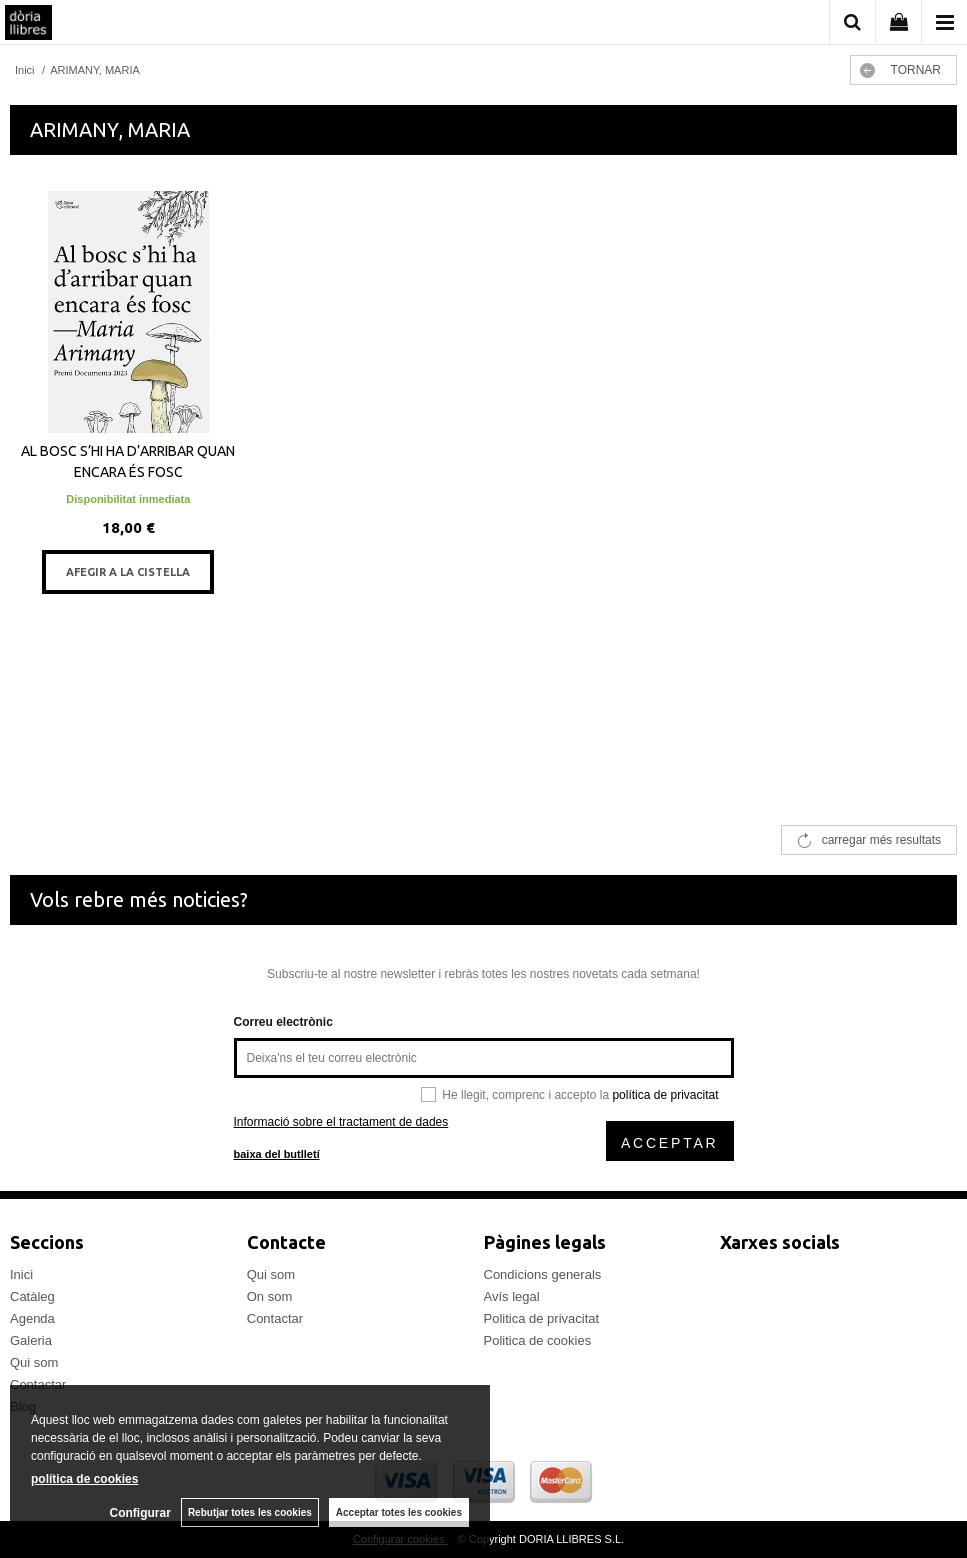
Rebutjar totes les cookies (250, 1512)
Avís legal (512, 1296)
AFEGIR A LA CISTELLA (128, 572)
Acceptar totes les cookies (399, 1512)
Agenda (32, 1318)
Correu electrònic (283, 1022)
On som (270, 1296)
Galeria (31, 1340)
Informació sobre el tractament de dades (341, 1122)
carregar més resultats (881, 840)
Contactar (275, 1318)
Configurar (140, 1513)
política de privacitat (665, 1095)
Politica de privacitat (542, 1318)
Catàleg (32, 1296)
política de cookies (84, 1479)
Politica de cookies (538, 1340)
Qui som (34, 1362)
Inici (21, 1274)
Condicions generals (543, 1274)
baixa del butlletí (277, 1154)
